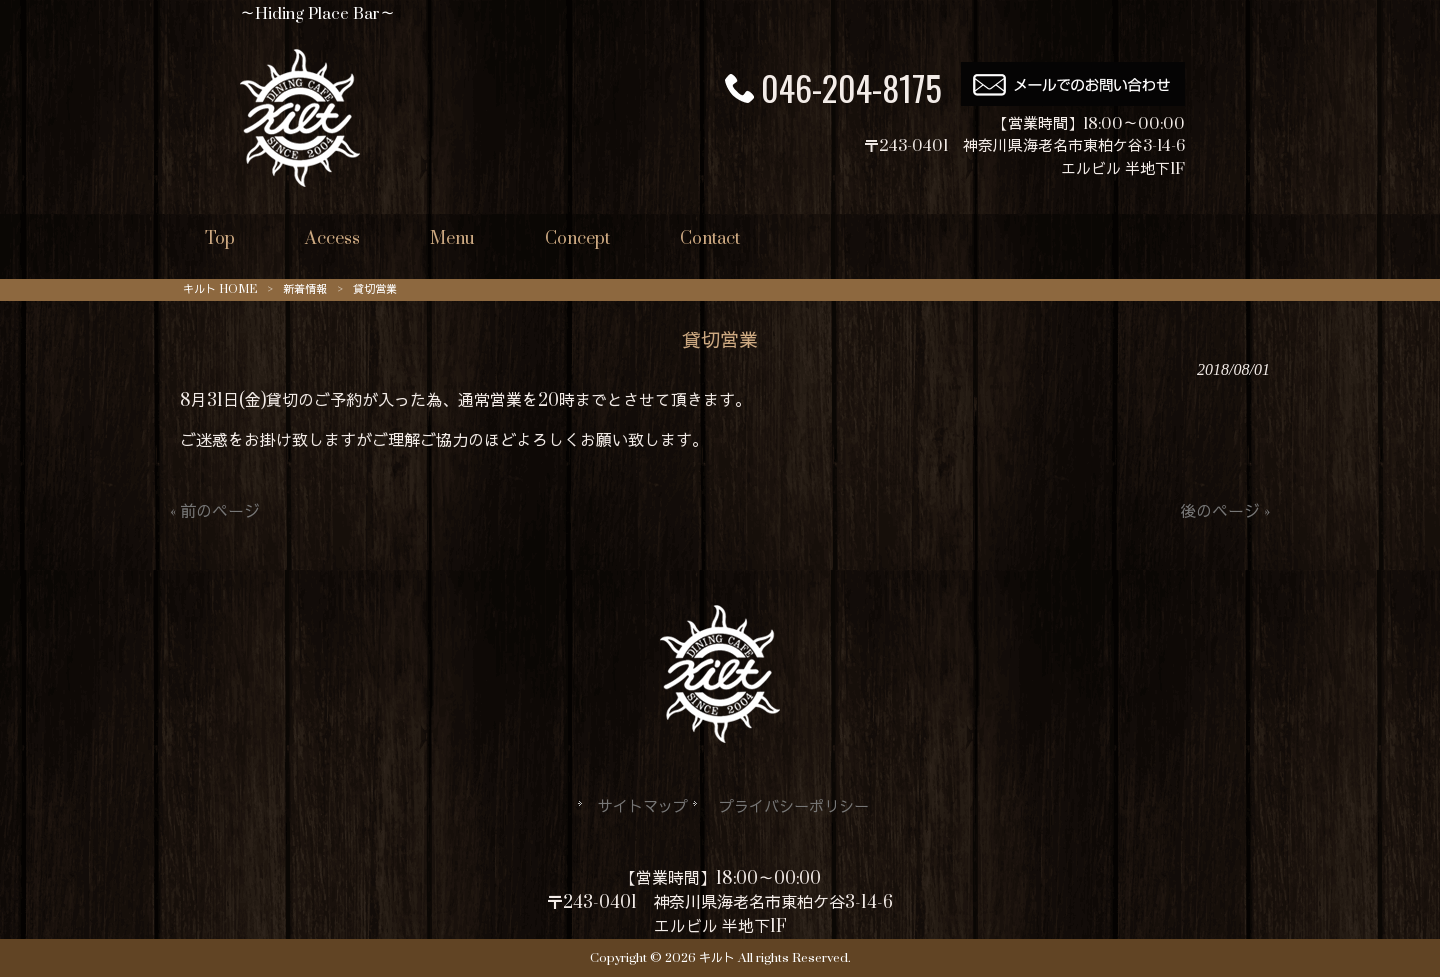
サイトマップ (643, 807)
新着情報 (305, 289)
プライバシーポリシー (794, 807)
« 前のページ (215, 512)
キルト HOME (220, 289)
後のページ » (1225, 512)
